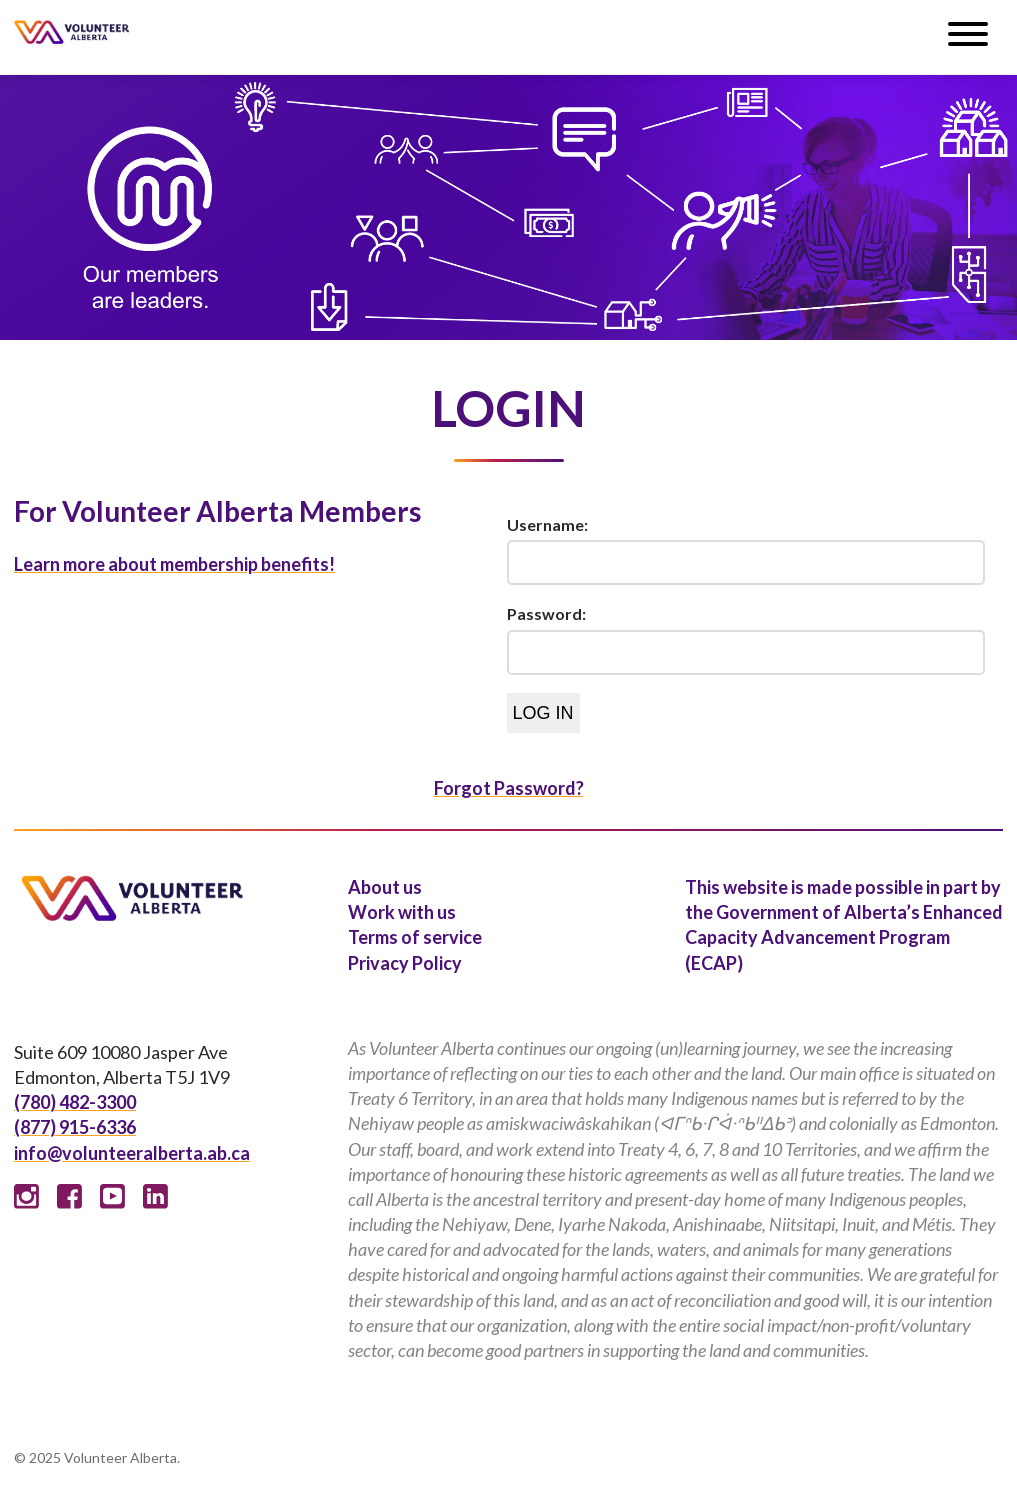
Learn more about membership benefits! (174, 564)
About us (385, 887)
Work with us (402, 912)
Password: (546, 613)
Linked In (155, 1196)
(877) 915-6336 (75, 1127)
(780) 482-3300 (75, 1102)
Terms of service (415, 937)
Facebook (69, 1196)
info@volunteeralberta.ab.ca (132, 1153)
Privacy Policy (405, 963)
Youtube (112, 1196)
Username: (547, 524)
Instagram (26, 1196)
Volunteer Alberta (71, 32)
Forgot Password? (509, 788)
